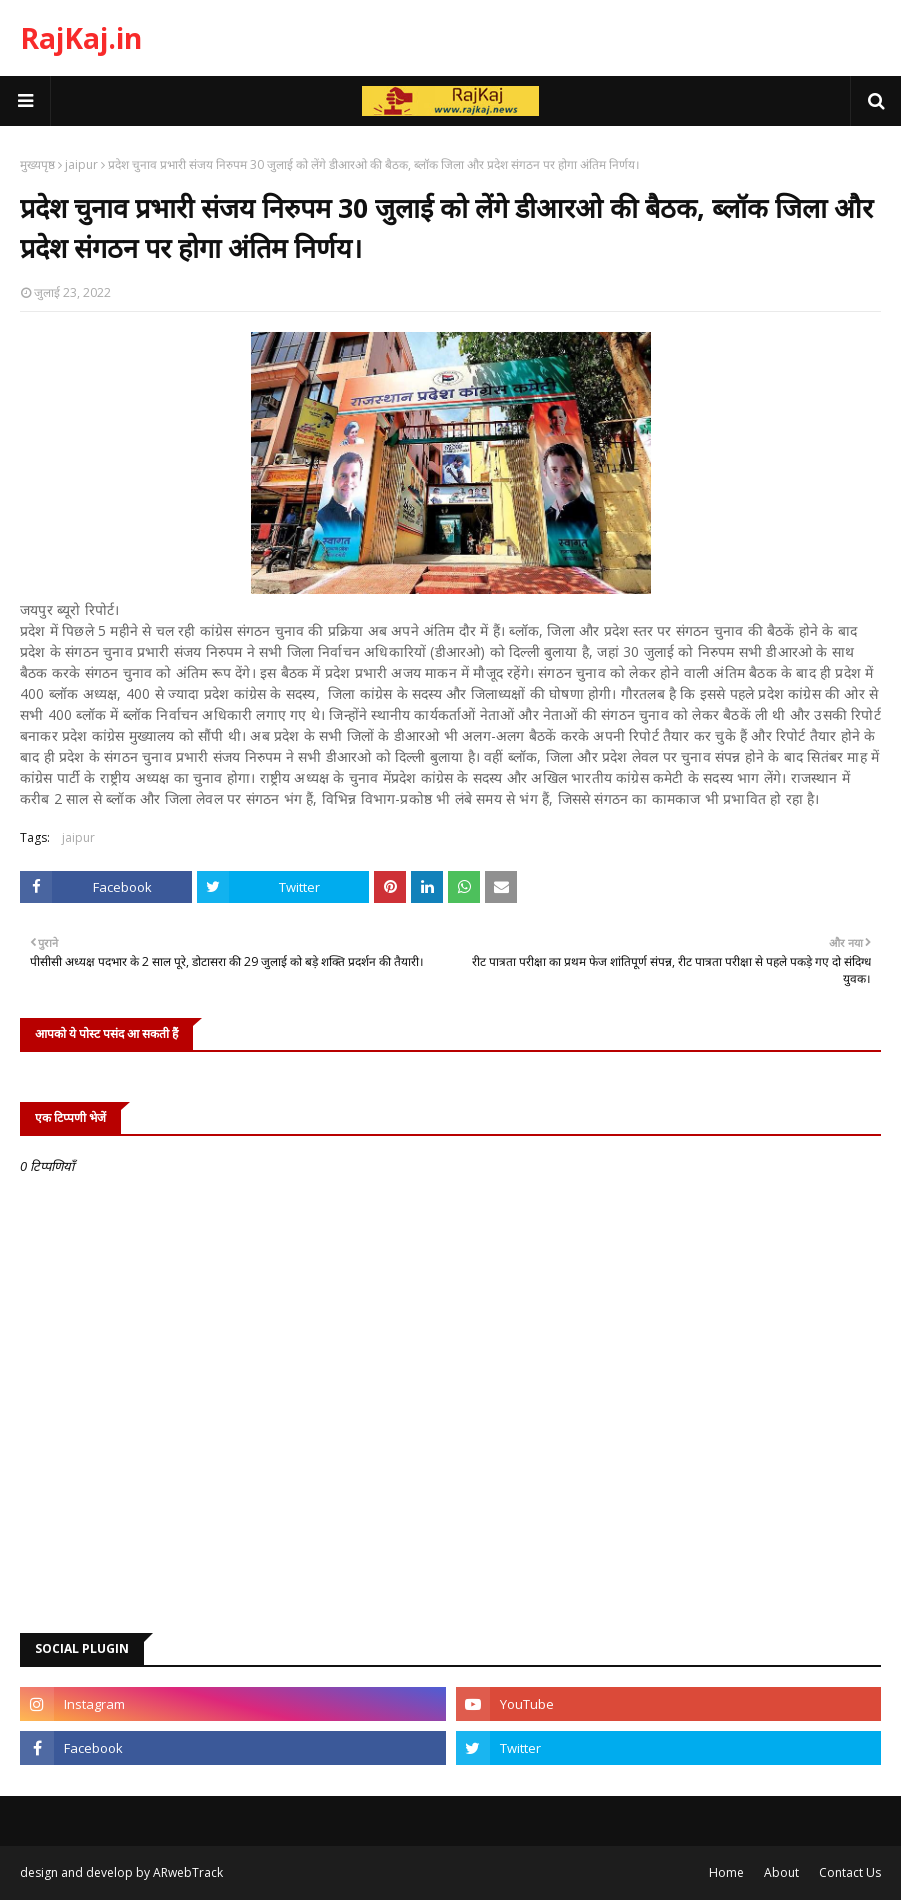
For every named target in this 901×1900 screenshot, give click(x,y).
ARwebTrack (188, 1872)
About (781, 1872)
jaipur (81, 164)
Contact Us (850, 1872)
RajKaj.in (81, 38)
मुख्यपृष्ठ (37, 164)
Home (726, 1872)
